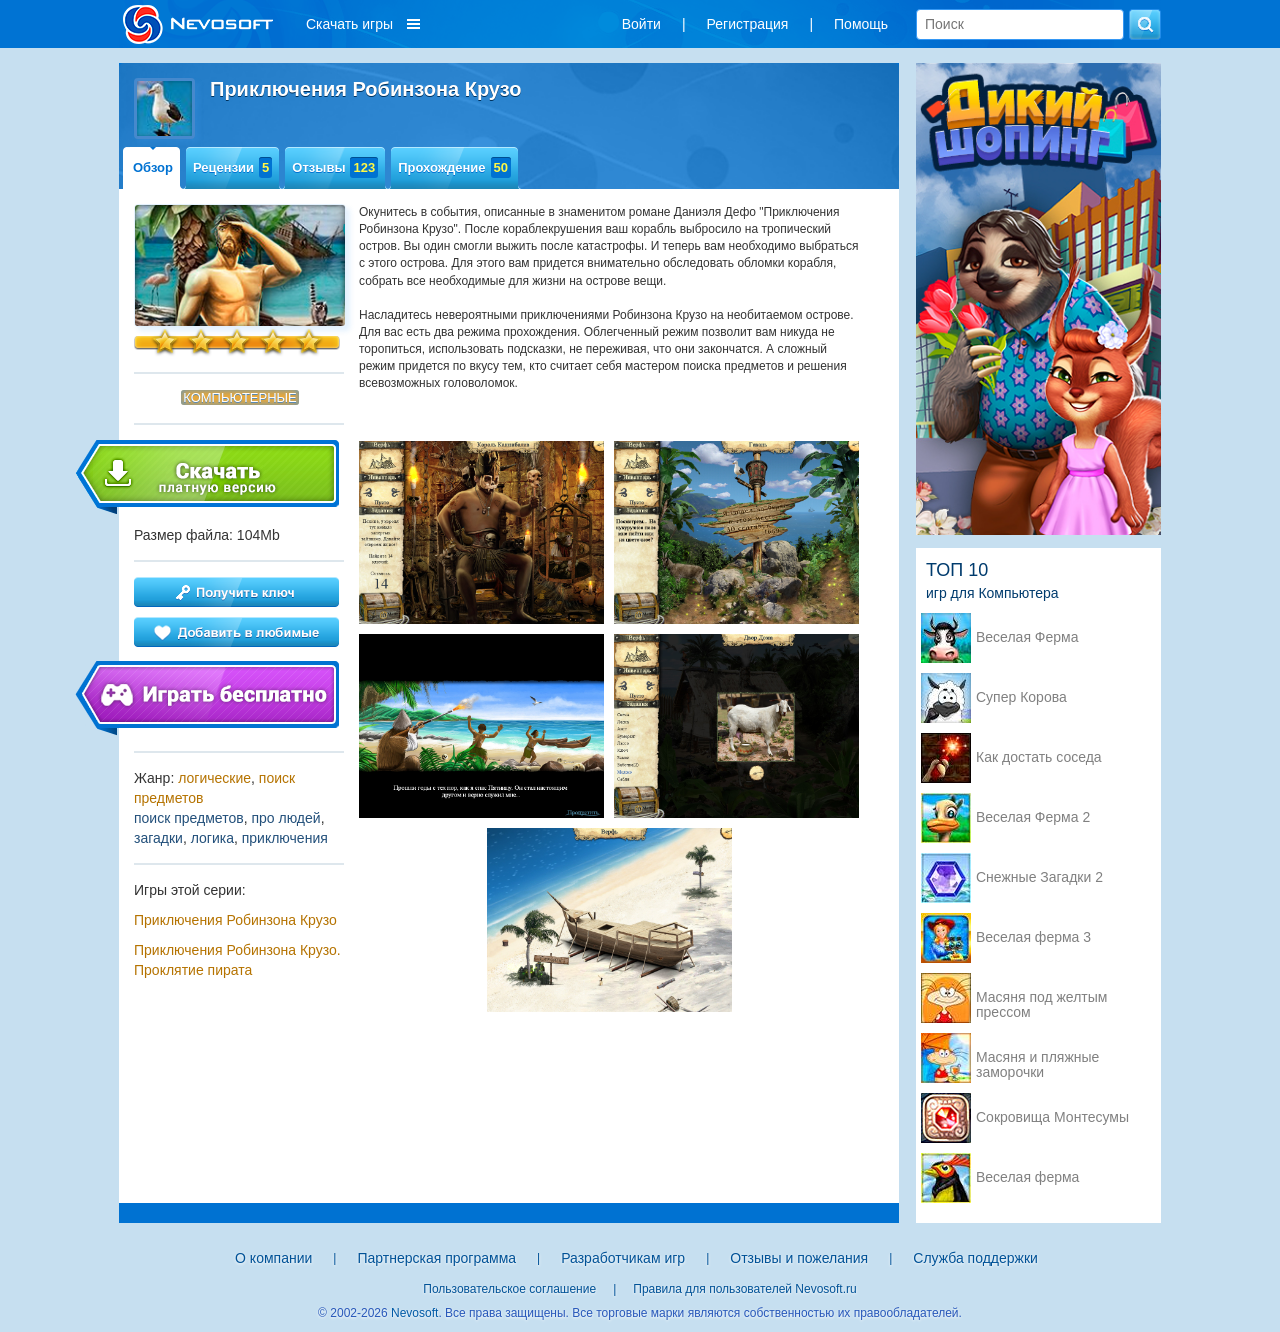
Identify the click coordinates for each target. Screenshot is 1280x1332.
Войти (641, 24)
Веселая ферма (1027, 1177)
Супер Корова (1021, 697)
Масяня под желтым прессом (1041, 999)
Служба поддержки (975, 1258)
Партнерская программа (436, 1258)
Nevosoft (414, 1313)
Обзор (153, 167)
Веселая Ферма (1027, 637)
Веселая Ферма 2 (1033, 817)
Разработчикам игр (623, 1258)
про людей (285, 818)
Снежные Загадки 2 (1039, 877)
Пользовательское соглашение (509, 1289)
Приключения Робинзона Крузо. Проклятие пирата (237, 960)
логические (214, 778)
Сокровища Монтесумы (1052, 1117)
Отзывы (335, 167)
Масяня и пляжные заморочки (1037, 1059)
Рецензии (232, 167)
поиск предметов (189, 818)
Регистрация (748, 24)
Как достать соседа (1039, 757)
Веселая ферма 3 (1033, 937)
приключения (285, 838)
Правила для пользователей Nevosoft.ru (744, 1289)
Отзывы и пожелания (799, 1258)
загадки (158, 838)
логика (212, 838)
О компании (273, 1258)
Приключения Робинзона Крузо (235, 920)
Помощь (861, 24)
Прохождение (454, 167)
